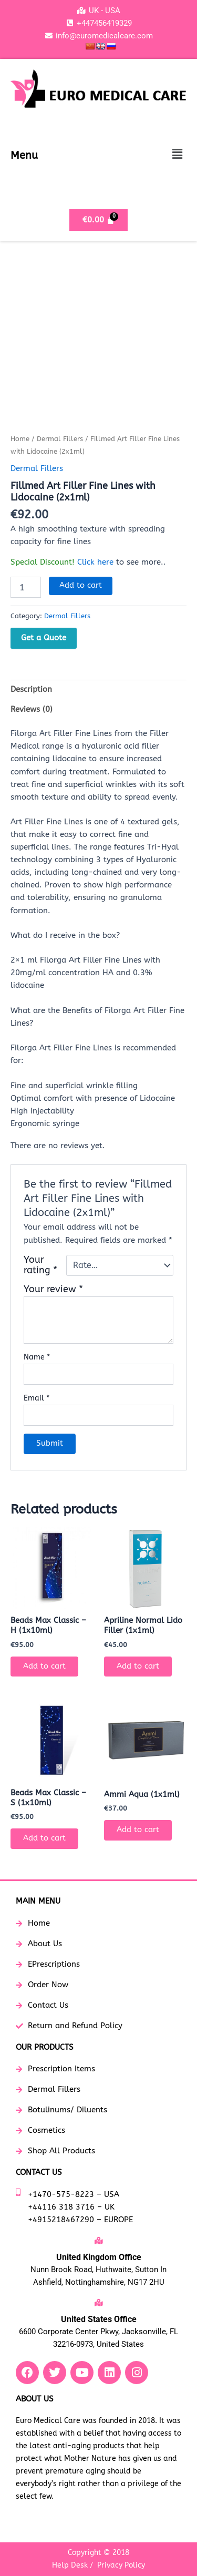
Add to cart (80, 585)
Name (37, 1357)
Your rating (40, 1265)
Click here (95, 562)
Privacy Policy (121, 2565)
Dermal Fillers (60, 439)
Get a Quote (43, 637)
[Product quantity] (26, 587)
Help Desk (70, 2565)
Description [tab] (31, 689)
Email (36, 1398)
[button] (177, 155)
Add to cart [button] (44, 1666)
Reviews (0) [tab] (32, 709)
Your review (53, 1289)
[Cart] (98, 220)
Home (20, 439)
